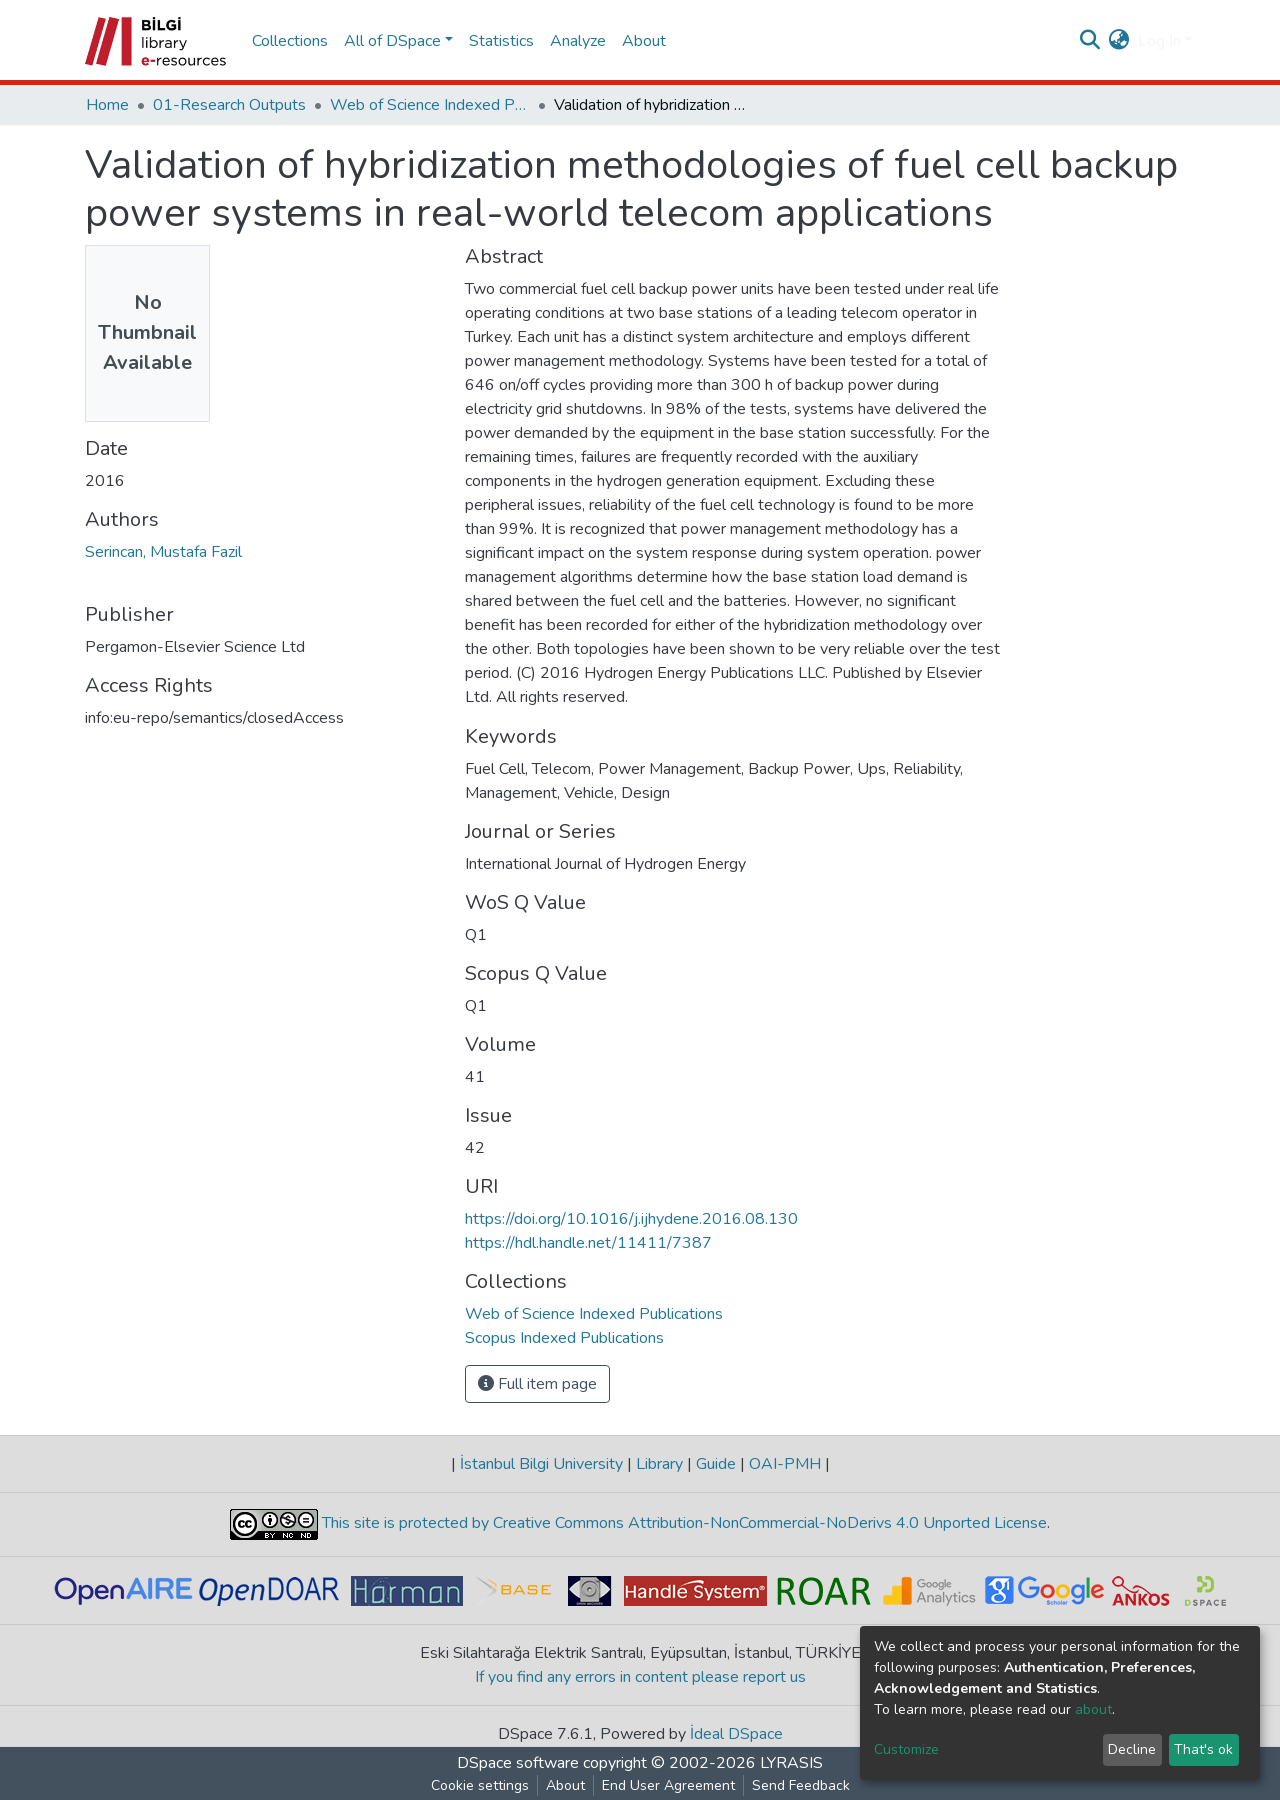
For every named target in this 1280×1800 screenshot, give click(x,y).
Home (107, 105)
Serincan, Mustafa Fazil (163, 552)
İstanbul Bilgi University (541, 1464)
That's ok (1203, 1749)
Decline (1132, 1749)
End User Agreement (668, 1785)
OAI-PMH (785, 1464)
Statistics (501, 41)
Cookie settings (480, 1785)
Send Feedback (801, 1785)
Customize (906, 1749)
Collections (290, 41)
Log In (1159, 41)
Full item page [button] (537, 1384)
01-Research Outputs (229, 105)
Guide (716, 1464)
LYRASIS (791, 1763)
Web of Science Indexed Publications (430, 105)
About (644, 41)
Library (659, 1464)
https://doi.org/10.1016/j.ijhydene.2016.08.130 (631, 1219)
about (1093, 1709)
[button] (1119, 41)
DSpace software (518, 1763)
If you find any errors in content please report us (640, 1677)
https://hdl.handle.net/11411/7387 (588, 1243)
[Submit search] (1090, 41)
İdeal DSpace (736, 1734)
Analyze (578, 41)
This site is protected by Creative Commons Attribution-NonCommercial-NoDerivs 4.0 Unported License (682, 1523)
